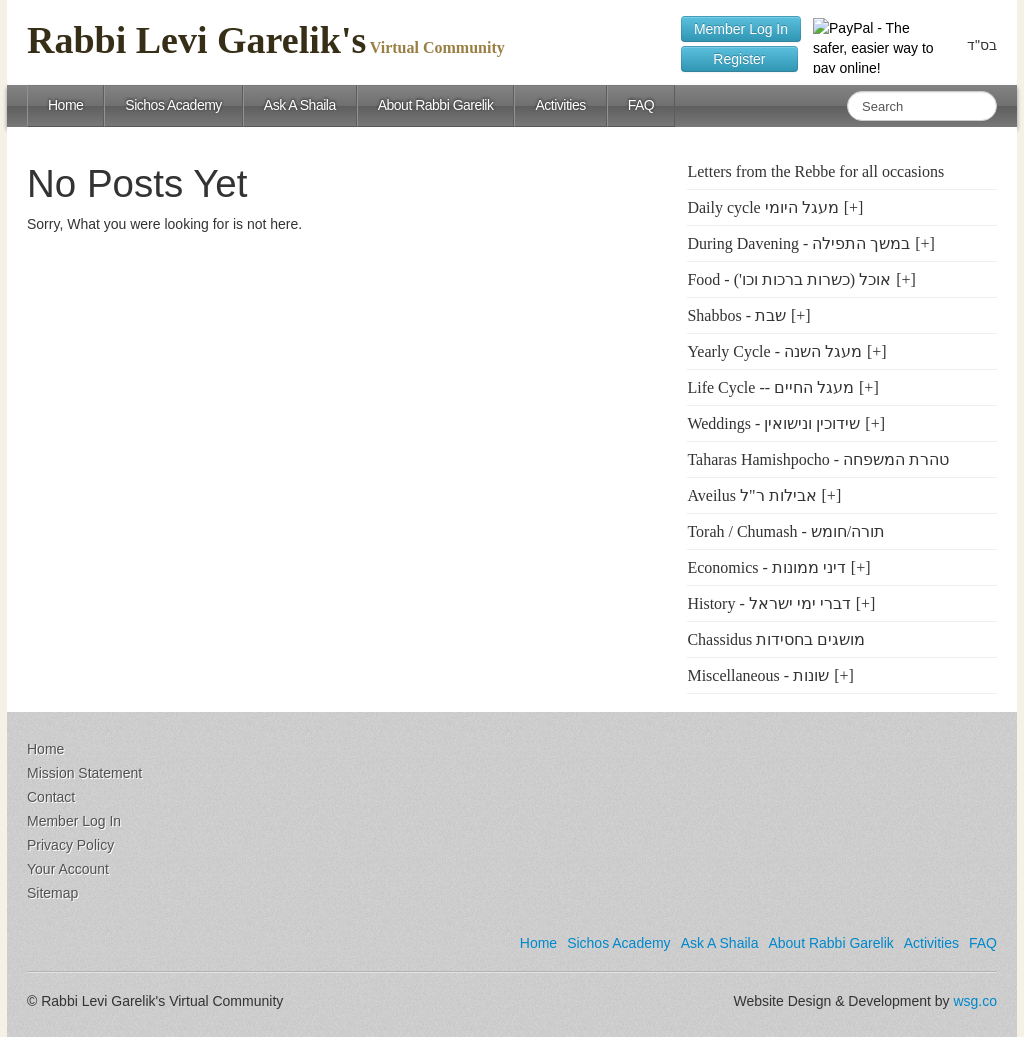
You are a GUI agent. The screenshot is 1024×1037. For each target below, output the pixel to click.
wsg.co (975, 1001)
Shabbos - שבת (736, 315)
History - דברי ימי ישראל (768, 603)
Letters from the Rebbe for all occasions (815, 171)
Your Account (68, 869)
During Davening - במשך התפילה (798, 243)
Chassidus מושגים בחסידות (776, 639)
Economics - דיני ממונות (766, 567)
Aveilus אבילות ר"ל (751, 495)
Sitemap (52, 893)
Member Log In (741, 29)
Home (65, 105)
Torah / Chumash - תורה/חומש (786, 531)
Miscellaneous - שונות (758, 675)
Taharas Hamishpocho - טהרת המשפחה (818, 459)
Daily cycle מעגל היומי (762, 207)
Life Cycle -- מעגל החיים (770, 387)
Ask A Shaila (300, 105)
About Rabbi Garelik (436, 105)
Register (739, 59)
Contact (51, 797)
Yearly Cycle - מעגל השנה (774, 351)
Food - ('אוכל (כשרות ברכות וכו (789, 279)
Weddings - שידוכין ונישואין (773, 423)
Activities (560, 105)
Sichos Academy (173, 105)
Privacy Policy (70, 845)
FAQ (641, 105)
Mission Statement (84, 773)
